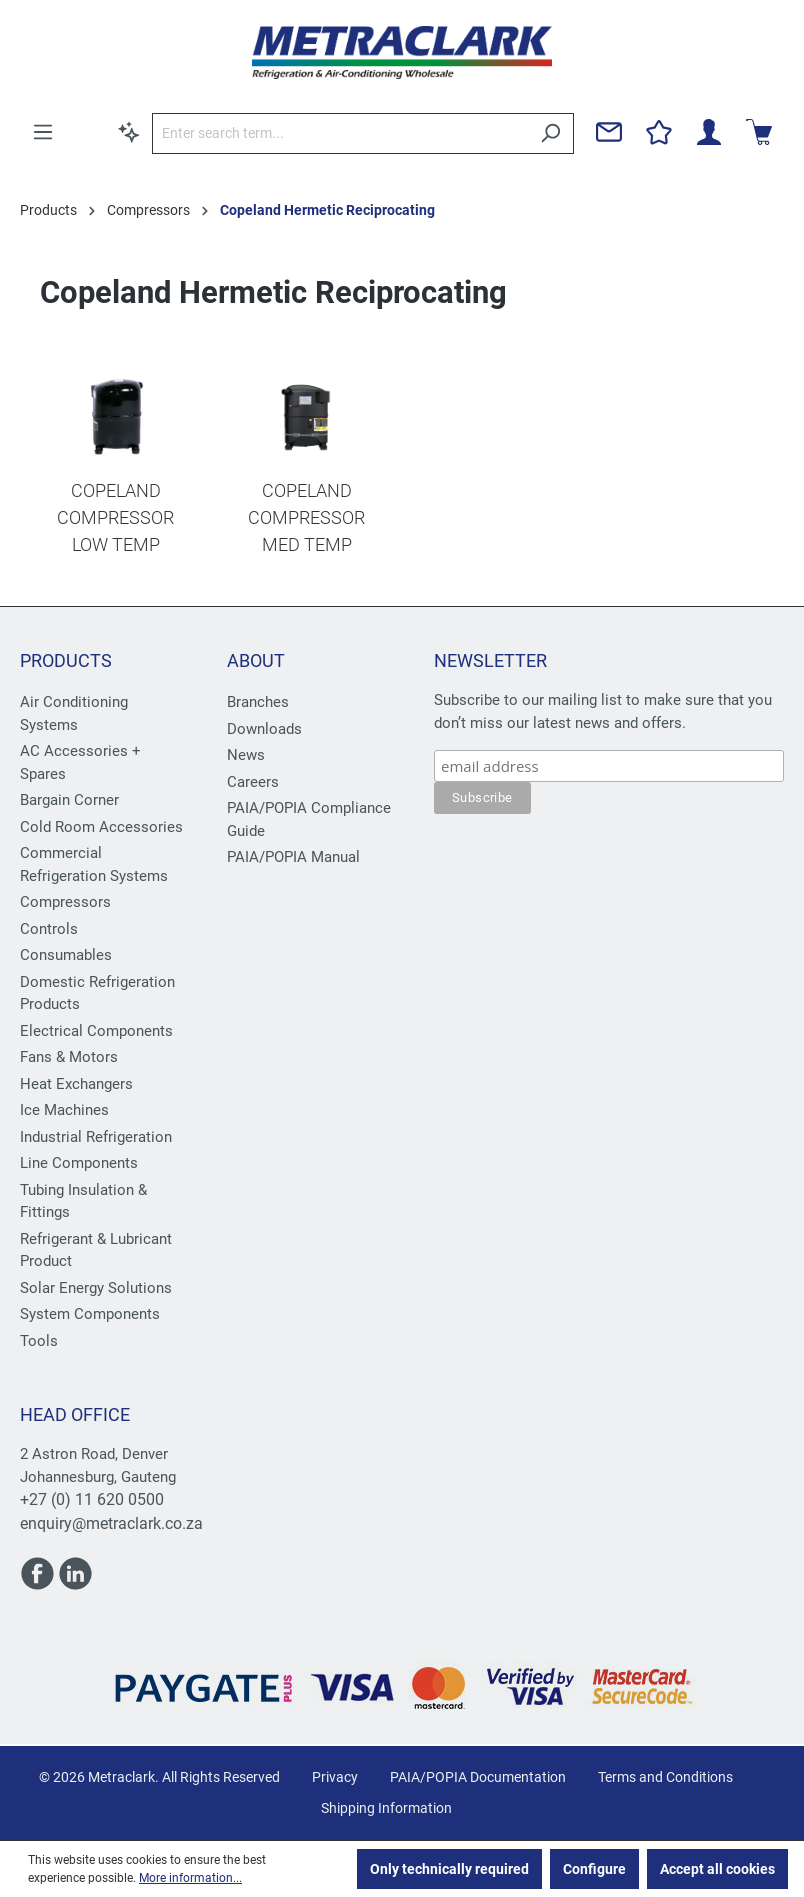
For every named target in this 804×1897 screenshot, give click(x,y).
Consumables (66, 955)
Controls (49, 929)
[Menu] (43, 132)
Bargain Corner (69, 800)
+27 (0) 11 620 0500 (92, 1499)
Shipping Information (386, 1808)
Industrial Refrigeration (96, 1137)
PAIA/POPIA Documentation (478, 1777)
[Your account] (709, 132)
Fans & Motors (69, 1057)
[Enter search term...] (340, 133)
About (256, 660)
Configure (594, 1869)
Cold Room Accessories (101, 827)
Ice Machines (64, 1110)
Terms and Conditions (665, 1777)
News (246, 755)
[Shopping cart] (759, 132)
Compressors (65, 902)
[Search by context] (129, 132)
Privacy (335, 1777)
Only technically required (449, 1869)
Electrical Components (96, 1031)
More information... (190, 1878)
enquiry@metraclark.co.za (111, 1523)
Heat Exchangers (76, 1084)
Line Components (79, 1163)
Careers (253, 782)
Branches (258, 702)
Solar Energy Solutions (96, 1288)
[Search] (550, 133)
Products (66, 660)
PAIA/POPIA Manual (293, 857)
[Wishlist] (659, 132)
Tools (39, 1341)
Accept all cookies (717, 1869)
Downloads (264, 729)
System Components (90, 1314)
